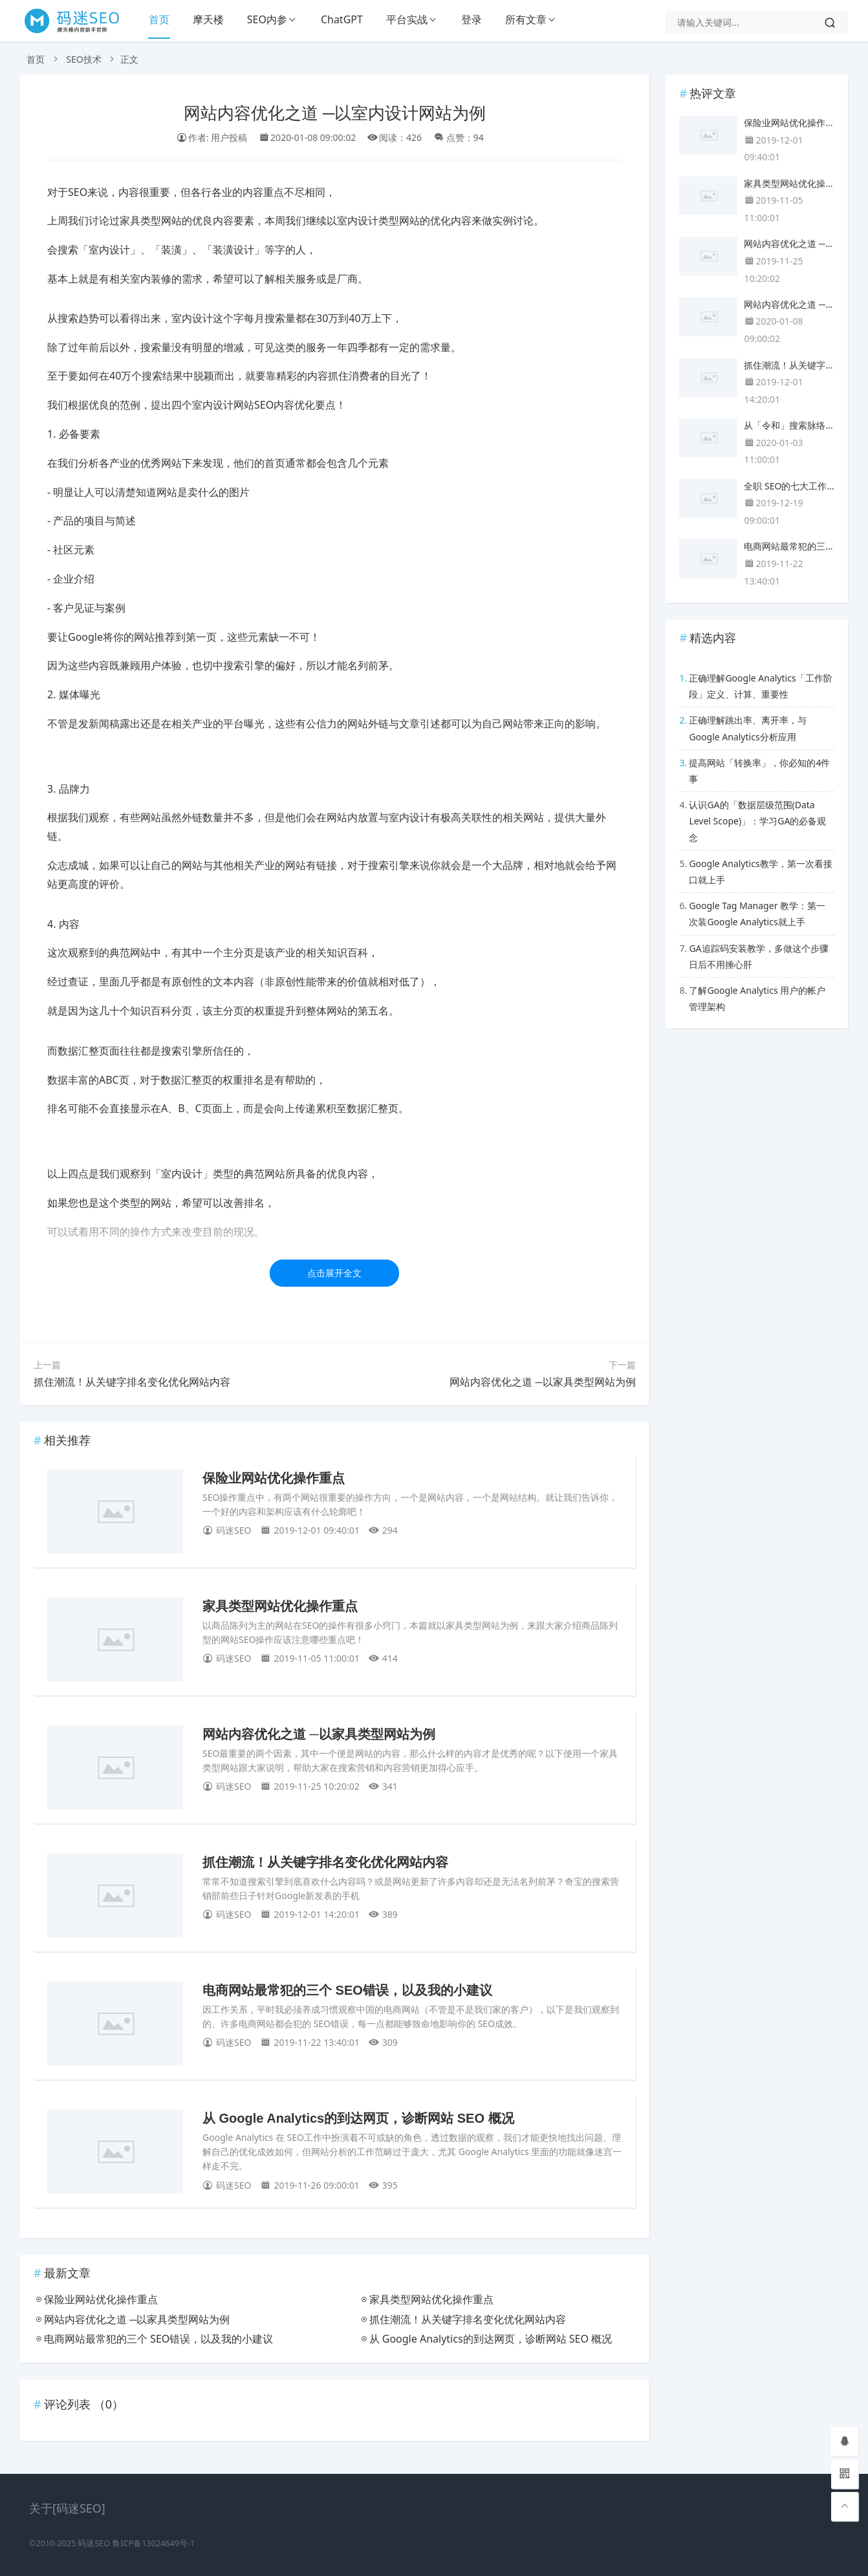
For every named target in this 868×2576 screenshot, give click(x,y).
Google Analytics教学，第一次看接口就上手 (760, 871)
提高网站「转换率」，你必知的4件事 (759, 771)
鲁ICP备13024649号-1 (153, 2543)
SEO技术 (83, 59)
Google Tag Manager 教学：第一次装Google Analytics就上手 (757, 913)
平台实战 (407, 19)
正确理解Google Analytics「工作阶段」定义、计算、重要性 (760, 686)
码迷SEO (94, 2543)
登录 (471, 19)
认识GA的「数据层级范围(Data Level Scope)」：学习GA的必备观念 (757, 821)
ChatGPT (342, 19)
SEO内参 (267, 19)
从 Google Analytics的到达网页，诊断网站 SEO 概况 (358, 2118)
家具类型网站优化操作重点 (280, 1606)
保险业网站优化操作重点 (273, 1478)
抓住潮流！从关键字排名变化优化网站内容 (132, 1382)
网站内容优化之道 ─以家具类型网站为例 (543, 1382)
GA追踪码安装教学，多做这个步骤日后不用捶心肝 (758, 956)
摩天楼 (208, 19)
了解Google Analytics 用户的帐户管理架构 (757, 998)
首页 (159, 19)
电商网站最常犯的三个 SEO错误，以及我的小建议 (347, 1990)
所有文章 (526, 19)
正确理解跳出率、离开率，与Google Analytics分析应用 (748, 728)
